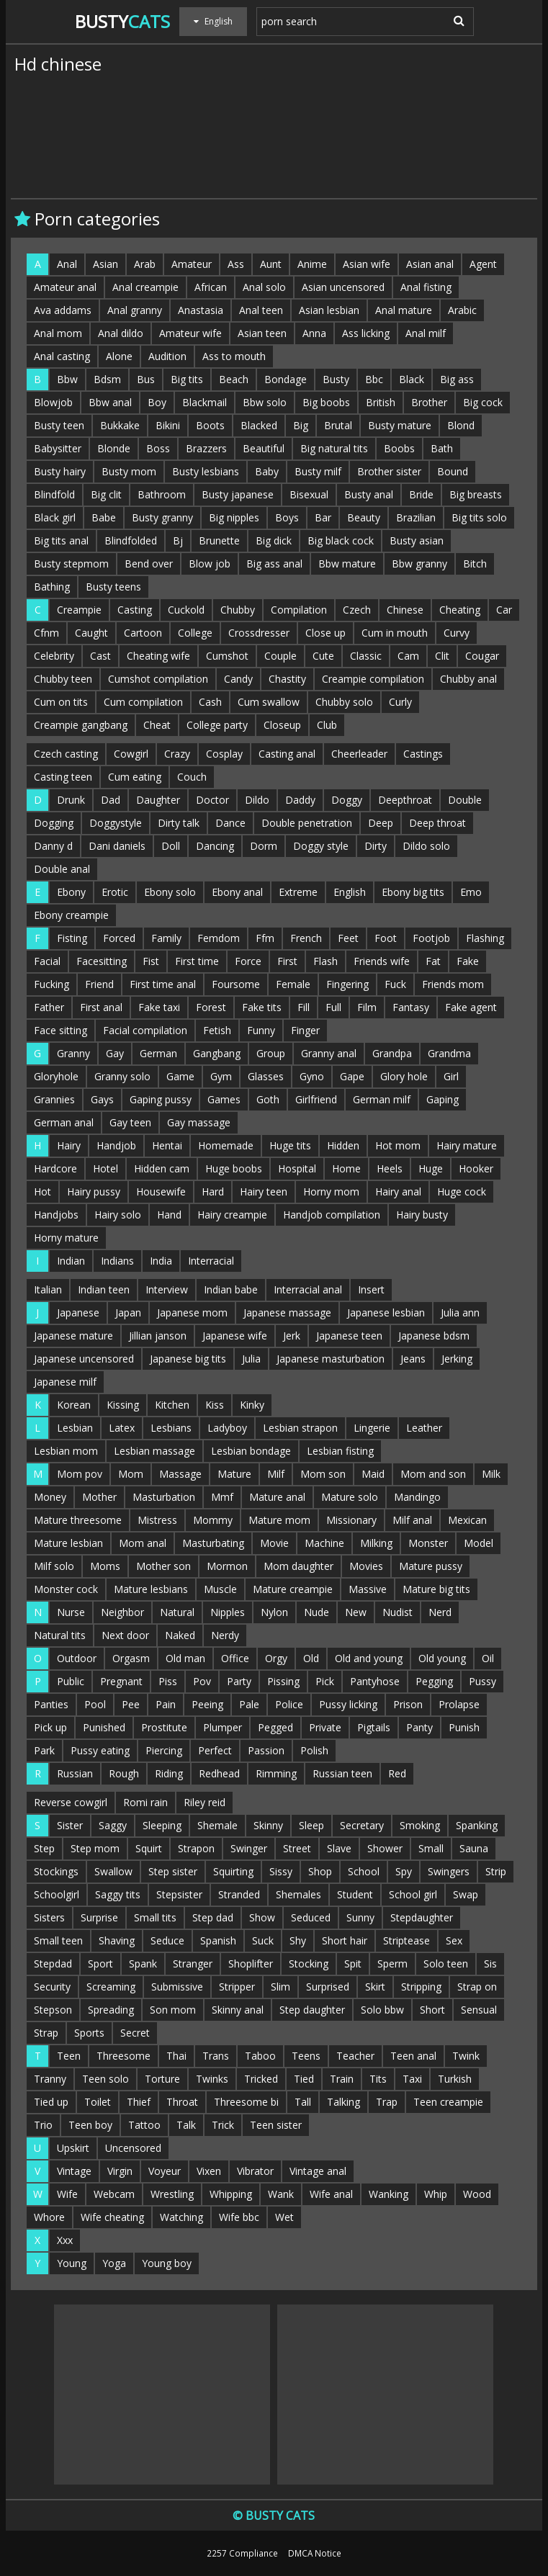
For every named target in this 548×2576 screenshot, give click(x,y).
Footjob (431, 938)
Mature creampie (293, 1589)
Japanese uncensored (84, 1358)
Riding (169, 1773)
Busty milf (318, 471)
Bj (178, 540)
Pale (249, 1704)
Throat (182, 2102)
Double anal (62, 869)
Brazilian (416, 517)
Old (311, 1658)
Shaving (117, 1940)
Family (166, 938)
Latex (122, 1428)
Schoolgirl (56, 1894)
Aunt (271, 264)
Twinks (212, 2079)
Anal (67, 264)
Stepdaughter (421, 1917)
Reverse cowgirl (70, 1802)
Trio (43, 2125)
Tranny (50, 2079)
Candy (238, 679)
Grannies (54, 1099)
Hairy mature (466, 1145)
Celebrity (54, 656)
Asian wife (366, 264)
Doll (170, 846)
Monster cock (66, 1589)
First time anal (163, 984)
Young (71, 2263)
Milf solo (54, 1566)
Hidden (343, 1145)
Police (289, 1704)
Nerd (440, 1612)
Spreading (111, 2009)
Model (478, 1543)
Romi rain (145, 1802)
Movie (274, 1543)
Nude (316, 1612)
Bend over (149, 563)
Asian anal (430, 264)
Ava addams (62, 310)
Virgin (119, 2171)
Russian (75, 1773)
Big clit (106, 494)
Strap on (477, 1986)
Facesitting (101, 961)
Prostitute (164, 1727)
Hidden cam (161, 1168)
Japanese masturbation (331, 1358)
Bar (323, 517)
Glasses (266, 1076)
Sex (454, 1940)
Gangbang (217, 1053)
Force (248, 961)
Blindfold (54, 494)
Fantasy (410, 1007)
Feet (348, 938)
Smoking (420, 1825)
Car (504, 609)
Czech (357, 609)
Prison (408, 1704)
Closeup (282, 725)
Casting (134, 609)
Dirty (375, 846)
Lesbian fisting (340, 1451)
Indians (117, 1260)
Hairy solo (117, 1214)
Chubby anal (468, 679)
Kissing (123, 1405)
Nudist (397, 1612)
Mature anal (277, 1497)
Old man (185, 1658)
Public (70, 1681)
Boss (158, 448)
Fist (151, 961)
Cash (210, 702)
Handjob (116, 1145)
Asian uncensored (343, 287)
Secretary (362, 1825)
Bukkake (120, 425)
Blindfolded (130, 540)
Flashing (485, 938)
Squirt (148, 1848)
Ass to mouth (234, 356)
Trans (215, 2056)
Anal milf (425, 333)
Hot (42, 1191)
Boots (210, 425)
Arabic (462, 310)
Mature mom (279, 1520)
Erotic (115, 892)
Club (327, 725)
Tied (304, 2079)
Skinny (268, 1825)
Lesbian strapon (300, 1428)
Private (325, 1727)
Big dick (274, 540)
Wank (281, 2194)
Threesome (123, 2056)
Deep (380, 823)
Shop (320, 1871)
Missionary (351, 1520)
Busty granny (162, 517)
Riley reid (204, 1802)
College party (217, 725)
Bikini (168, 425)
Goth (267, 1099)
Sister (70, 1825)
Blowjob (53, 402)
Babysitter (57, 448)
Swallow (113, 1871)
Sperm (392, 1963)
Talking (343, 2102)
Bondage (285, 379)
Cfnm (46, 632)
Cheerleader (359, 753)
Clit (442, 656)
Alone (119, 356)
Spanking (477, 1825)
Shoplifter (250, 1963)
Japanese (78, 1312)
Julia (251, 1358)
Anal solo (264, 287)
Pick (324, 1681)
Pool (95, 1704)
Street (297, 1848)
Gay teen (130, 1122)
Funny (261, 1030)
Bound (452, 471)
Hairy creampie (232, 1214)
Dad (110, 800)
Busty (122, 21)
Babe (103, 517)
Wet (284, 2217)
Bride (421, 494)
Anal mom (58, 333)
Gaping (442, 1099)
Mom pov (79, 1474)
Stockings (56, 1871)
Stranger (192, 1963)
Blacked (259, 425)
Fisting (72, 938)
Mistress (157, 1520)
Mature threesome (78, 1520)
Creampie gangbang (80, 725)
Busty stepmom (71, 563)
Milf (275, 1474)
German (158, 1053)
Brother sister (389, 471)
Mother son (163, 1566)
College (195, 632)
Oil (488, 1658)
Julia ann (460, 1312)
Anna (314, 333)
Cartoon (143, 632)
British (380, 402)
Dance (230, 823)
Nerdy (225, 1635)
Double (465, 800)
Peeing (207, 1704)
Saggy (113, 1825)
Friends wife (382, 961)
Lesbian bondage (251, 1451)
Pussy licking (348, 1704)
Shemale (217, 1825)
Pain (166, 1704)
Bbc (374, 379)
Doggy (346, 800)
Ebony (71, 892)
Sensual (479, 2009)
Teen (69, 2056)
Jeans (413, 1358)
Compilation (299, 609)
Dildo (257, 800)
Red (397, 1773)
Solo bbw (382, 2009)
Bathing (52, 586)
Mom (130, 1474)
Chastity (287, 679)
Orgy (276, 1658)
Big (300, 425)
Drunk (71, 800)
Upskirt (73, 2148)
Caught (91, 632)
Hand (169, 1214)
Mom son (323, 1474)
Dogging (53, 823)
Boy (157, 402)
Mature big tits (436, 1589)
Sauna (473, 1848)
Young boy (167, 2263)
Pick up (50, 1727)
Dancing (215, 846)
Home (346, 1168)
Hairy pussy (93, 1191)
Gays (102, 1099)
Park (44, 1750)
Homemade (225, 1145)
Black (411, 379)
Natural (177, 1612)
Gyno (312, 1076)
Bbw (67, 379)
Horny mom (331, 1191)
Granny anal (328, 1053)
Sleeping (162, 1825)
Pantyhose (375, 1681)
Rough (124, 1773)
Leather (424, 1428)
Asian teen (262, 333)
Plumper (222, 1727)
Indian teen (104, 1289)
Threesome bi (246, 2102)
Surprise (99, 1917)
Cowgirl (131, 753)
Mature (234, 1474)
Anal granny (134, 310)
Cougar (482, 656)
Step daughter (312, 2009)
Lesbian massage (154, 1451)
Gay (115, 1053)
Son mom (173, 2009)
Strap (46, 2032)
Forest (211, 1007)
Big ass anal (274, 563)
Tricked (261, 2079)
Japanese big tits (188, 1358)
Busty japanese (238, 494)
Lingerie (372, 1428)
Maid (373, 1474)
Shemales (298, 1894)
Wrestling (172, 2194)
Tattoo (144, 2125)
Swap (465, 1894)
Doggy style (321, 846)
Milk (491, 1474)
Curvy (457, 632)
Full (333, 1007)
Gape (352, 1076)
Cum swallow (269, 702)
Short (432, 2009)
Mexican (467, 1520)
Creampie (79, 609)
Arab (145, 264)
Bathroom (162, 494)
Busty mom (129, 471)
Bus (146, 379)
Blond (461, 425)
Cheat (157, 725)
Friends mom (453, 984)
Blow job (209, 563)
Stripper (237, 1986)
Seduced (311, 1917)
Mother (99, 1497)
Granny (73, 1053)
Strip (495, 1871)
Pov (202, 1681)
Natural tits (60, 1635)
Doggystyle (115, 823)
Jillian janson (158, 1335)
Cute (323, 656)
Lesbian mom (66, 1451)
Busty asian (417, 540)
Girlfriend (316, 1099)
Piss (167, 1681)
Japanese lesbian (386, 1312)
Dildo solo (426, 846)
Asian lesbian (329, 310)
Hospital (297, 1168)
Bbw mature (347, 563)
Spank (143, 1963)
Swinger (248, 1848)
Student (355, 1894)
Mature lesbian (68, 1543)
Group (270, 1053)
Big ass (457, 379)
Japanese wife (234, 1335)
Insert (371, 1289)
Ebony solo (170, 892)
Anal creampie (145, 287)
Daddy (300, 800)
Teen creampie (448, 2102)
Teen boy (90, 2125)
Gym (221, 1076)
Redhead (219, 1773)
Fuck (395, 984)
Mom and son (433, 1474)
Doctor (212, 800)
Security (52, 1986)
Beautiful (263, 448)
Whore (49, 2217)
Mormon (227, 1566)
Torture (162, 2079)
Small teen (58, 1940)
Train (342, 2079)
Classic (366, 656)
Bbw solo (265, 402)
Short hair (344, 1940)
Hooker (476, 1168)
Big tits (187, 379)
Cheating (459, 609)
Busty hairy (60, 471)
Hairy (69, 1145)
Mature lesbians (151, 1589)
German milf (381, 1099)
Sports (89, 2032)
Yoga (114, 2263)
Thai (176, 2056)
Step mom (95, 1848)
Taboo (260, 2056)
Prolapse (459, 1704)
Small (431, 1848)
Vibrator (255, 2171)
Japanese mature (73, 1335)
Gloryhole (56, 1076)
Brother (429, 402)
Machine (324, 1543)
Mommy (213, 1520)
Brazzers (206, 448)
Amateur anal (65, 287)
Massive (368, 1589)
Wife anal (331, 2194)
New (356, 1612)
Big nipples (234, 517)
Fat (433, 961)
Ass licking (366, 333)
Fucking (51, 984)
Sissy (280, 1871)
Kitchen (172, 1405)
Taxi (412, 2079)
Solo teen (445, 1963)
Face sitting (60, 1030)
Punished (104, 1727)
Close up (325, 632)
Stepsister (179, 1894)
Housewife (161, 1191)
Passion (266, 1750)
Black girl (55, 517)
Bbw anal (110, 402)
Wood (477, 2194)
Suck (263, 1940)
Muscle (220, 1589)
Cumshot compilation (158, 679)
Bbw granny (419, 563)
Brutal (338, 425)
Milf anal (412, 1520)
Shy (297, 1940)
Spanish (218, 1940)
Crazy (177, 753)
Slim (280, 1986)
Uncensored (133, 2148)
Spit (352, 1963)
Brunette (219, 540)
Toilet (97, 2102)
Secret (135, 2032)
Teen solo (105, 2079)
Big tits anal (61, 540)
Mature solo (349, 1497)
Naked (180, 1635)
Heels (390, 1168)
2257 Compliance (242, 2553)
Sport (100, 1963)
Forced (119, 938)
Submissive (177, 1986)
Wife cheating (112, 2217)
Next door (125, 1635)
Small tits (155, 1917)
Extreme (298, 892)
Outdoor (76, 1658)
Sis (490, 1963)
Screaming (110, 1986)
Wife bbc (239, 2217)
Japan (128, 1312)
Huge (430, 1168)
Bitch (475, 563)
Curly (400, 702)
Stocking (308, 1963)
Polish (314, 1750)
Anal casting (62, 356)
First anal (101, 1007)
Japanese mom (192, 1312)
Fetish (217, 1030)
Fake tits (262, 1007)
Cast (100, 656)
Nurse (71, 1612)
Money (50, 1497)
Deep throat (437, 823)
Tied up (51, 2102)
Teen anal (413, 2056)
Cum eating (134, 777)
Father (49, 1007)
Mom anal (142, 1543)
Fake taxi (159, 1007)
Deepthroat (405, 800)
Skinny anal (238, 2009)
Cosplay (224, 753)
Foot (385, 938)
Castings (423, 753)
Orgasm (131, 1658)
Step (44, 1848)
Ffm (265, 938)
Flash (325, 961)
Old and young (369, 1658)
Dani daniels (117, 846)
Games (224, 1099)
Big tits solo (479, 517)
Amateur (191, 264)
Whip (435, 2194)
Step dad (212, 1917)
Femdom (218, 938)
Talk (186, 2125)
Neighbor (122, 1612)
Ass (236, 264)
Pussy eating (100, 1750)
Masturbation (163, 1497)
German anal (64, 1122)
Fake (468, 961)
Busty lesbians (205, 471)
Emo (471, 892)
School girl (413, 1894)
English (349, 892)
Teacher (355, 2056)
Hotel (105, 1168)
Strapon (196, 1848)
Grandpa (392, 1053)
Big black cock (340, 540)
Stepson (53, 2009)
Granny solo (122, 1076)
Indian (71, 1260)
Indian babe (231, 1289)
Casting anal (287, 753)
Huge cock (461, 1191)
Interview (166, 1289)
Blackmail (204, 402)
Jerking (456, 1358)
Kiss (214, 1405)
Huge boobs (233, 1168)
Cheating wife (158, 656)
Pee (131, 1704)
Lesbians (171, 1428)
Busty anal (368, 494)
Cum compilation (143, 702)
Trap (386, 2102)
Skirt (375, 1986)
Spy (403, 1871)
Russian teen (342, 1773)
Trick (223, 2125)
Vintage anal (317, 2171)
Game (180, 1076)
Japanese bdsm (434, 1335)
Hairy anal (398, 1191)
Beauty (363, 517)
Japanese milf (65, 1381)
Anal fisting (426, 287)
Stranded (239, 1894)
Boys (287, 517)
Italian (48, 1289)
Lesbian (75, 1428)
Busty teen (59, 425)
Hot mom (398, 1145)
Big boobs (326, 402)
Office (235, 1658)
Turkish (455, 2079)
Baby (267, 471)
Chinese (405, 609)
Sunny (360, 1917)
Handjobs (56, 1214)
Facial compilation (145, 1030)
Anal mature (403, 310)
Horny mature (66, 1237)
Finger (305, 1030)
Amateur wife (190, 333)
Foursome (236, 984)
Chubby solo (344, 702)
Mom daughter (298, 1566)
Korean (74, 1405)
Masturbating (213, 1543)
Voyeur (164, 2171)
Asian (105, 264)
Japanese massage (287, 1312)
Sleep (311, 1825)
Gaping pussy (161, 1099)
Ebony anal (237, 892)
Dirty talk (178, 823)
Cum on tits (61, 702)
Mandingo (417, 1497)
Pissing (283, 1681)
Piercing (163, 1750)
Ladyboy (227, 1428)
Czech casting (66, 753)
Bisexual (308, 494)
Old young (442, 1658)
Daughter (158, 800)
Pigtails (373, 1727)
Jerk (291, 1335)
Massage (180, 1474)
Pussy (482, 1681)
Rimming (276, 1773)
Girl (451, 1076)
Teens (306, 2056)
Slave (339, 1848)
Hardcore (55, 1168)
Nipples (227, 1612)
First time (197, 961)
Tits (378, 2079)
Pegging (434, 1681)
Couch (192, 777)
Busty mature (399, 425)
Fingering (347, 984)
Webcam (114, 2194)
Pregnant (121, 1681)
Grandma (449, 1053)
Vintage (74, 2171)
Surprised (327, 1986)
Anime (312, 264)
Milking (376, 1543)
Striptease (406, 1940)
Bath (442, 448)
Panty (419, 1727)
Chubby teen (63, 679)
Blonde (113, 448)
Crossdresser (258, 632)
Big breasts (475, 494)
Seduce (167, 1940)
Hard (213, 1191)
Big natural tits (334, 448)
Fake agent (471, 1007)
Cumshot (227, 656)
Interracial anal (308, 1289)
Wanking (388, 2194)
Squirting (233, 1871)
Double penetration (306, 823)
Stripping (421, 1986)
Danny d (53, 846)
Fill (303, 1007)
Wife (67, 2194)
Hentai (167, 1145)
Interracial (211, 1260)
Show (262, 1917)
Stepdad (53, 1963)
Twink (466, 2056)
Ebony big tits (413, 892)
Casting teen (63, 777)
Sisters (49, 1917)
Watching (181, 2217)
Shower (385, 1848)
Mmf (222, 1497)
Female (293, 984)
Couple (280, 656)
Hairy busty (422, 1214)
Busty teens (113, 586)
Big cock (483, 402)
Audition (167, 356)
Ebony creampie (71, 915)
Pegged (275, 1727)
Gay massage (198, 1122)
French (306, 938)
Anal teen (261, 310)
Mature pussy (430, 1566)
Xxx (65, 2240)
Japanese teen (349, 1335)
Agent (483, 264)
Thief (139, 2102)
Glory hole (404, 1076)
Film (367, 1007)
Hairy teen (263, 1191)
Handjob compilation (331, 1214)
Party (239, 1681)
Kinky (252, 1405)
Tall (303, 2102)
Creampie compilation (373, 679)
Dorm (263, 846)
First (287, 961)
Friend (99, 984)
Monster (428, 1543)
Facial (47, 961)
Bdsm (107, 379)
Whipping (231, 2194)
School (363, 1871)
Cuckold (186, 609)
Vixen (209, 2171)
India (161, 1260)
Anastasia (200, 310)
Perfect (215, 1750)
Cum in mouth (394, 632)
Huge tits (290, 1145)
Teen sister (276, 2125)
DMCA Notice (314, 2553)
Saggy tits (117, 1894)
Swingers (449, 1871)
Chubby (237, 609)
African (210, 287)
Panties (51, 1704)
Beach (233, 379)
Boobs (399, 448)
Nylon (274, 1612)
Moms (105, 1566)
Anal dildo (120, 333)
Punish (464, 1727)
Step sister (172, 1871)
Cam (408, 656)
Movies (366, 1566)
